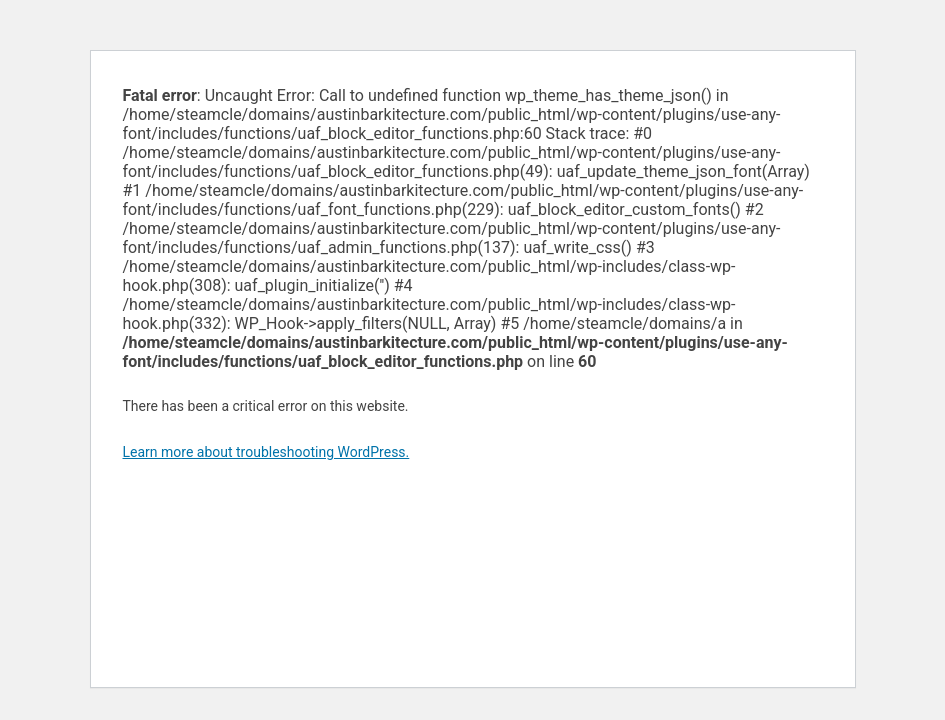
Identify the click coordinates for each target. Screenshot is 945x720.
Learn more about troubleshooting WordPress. (266, 452)
